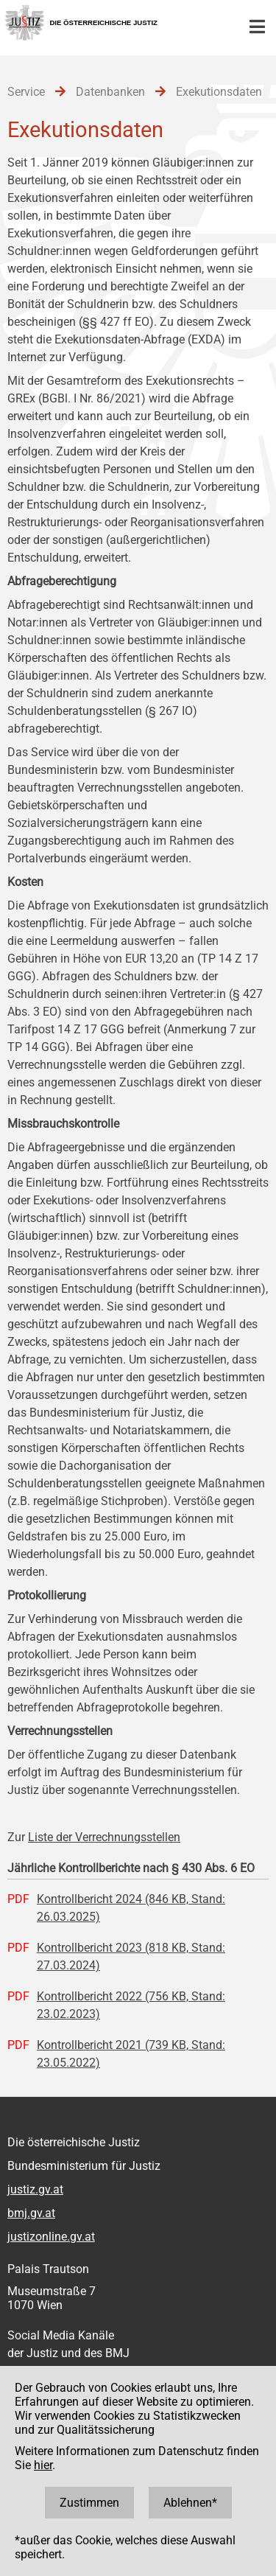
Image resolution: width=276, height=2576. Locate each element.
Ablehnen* (190, 2503)
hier (43, 2465)
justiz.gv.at (35, 2189)
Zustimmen (89, 2503)
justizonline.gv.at (51, 2237)
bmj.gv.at (31, 2213)
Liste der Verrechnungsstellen (104, 1837)
